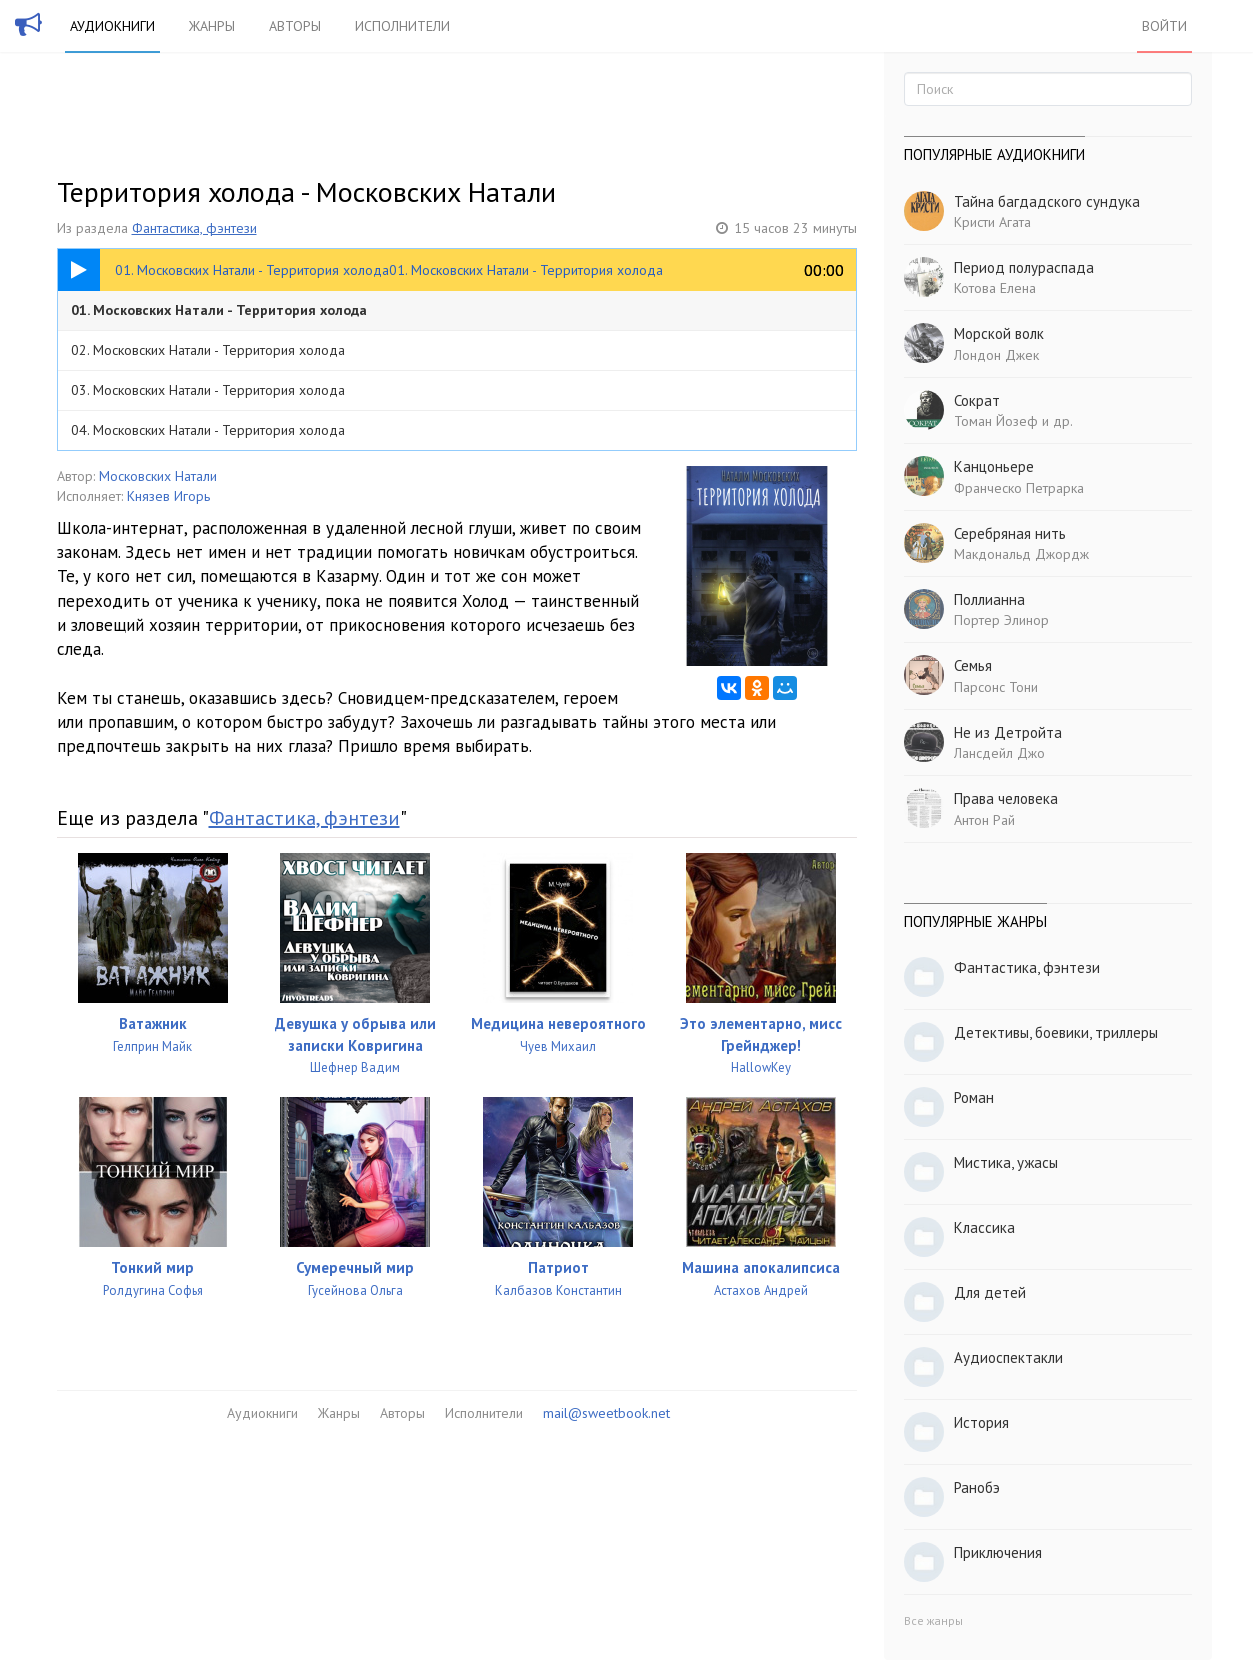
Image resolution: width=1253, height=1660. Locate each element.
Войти (1164, 26)
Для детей (990, 1292)
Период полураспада (1024, 267)
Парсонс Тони (996, 687)
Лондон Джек (996, 355)
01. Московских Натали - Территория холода (219, 310)
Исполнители (402, 26)
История (981, 1422)
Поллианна (989, 599)
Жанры (212, 26)
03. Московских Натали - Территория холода (208, 390)
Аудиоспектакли (1008, 1357)
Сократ (977, 400)
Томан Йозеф (996, 421)
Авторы (295, 26)
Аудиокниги (112, 26)
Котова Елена (995, 288)
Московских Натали (158, 476)
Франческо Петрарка (1019, 488)
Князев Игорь (168, 496)
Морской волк (999, 333)
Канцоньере (994, 466)
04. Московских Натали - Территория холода (208, 430)
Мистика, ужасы (1006, 1162)
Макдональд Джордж (1021, 554)
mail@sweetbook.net (606, 1413)
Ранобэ (977, 1487)
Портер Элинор (1001, 620)
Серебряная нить (1010, 533)
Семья (973, 665)
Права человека (1006, 798)
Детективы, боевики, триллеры (1056, 1032)
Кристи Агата (992, 222)
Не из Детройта (1008, 732)
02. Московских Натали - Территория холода (208, 350)
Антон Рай (984, 820)
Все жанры (933, 1620)
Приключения (998, 1552)
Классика (984, 1227)
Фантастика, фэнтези (194, 228)
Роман (974, 1097)
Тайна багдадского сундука (1047, 201)
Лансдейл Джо (999, 753)
